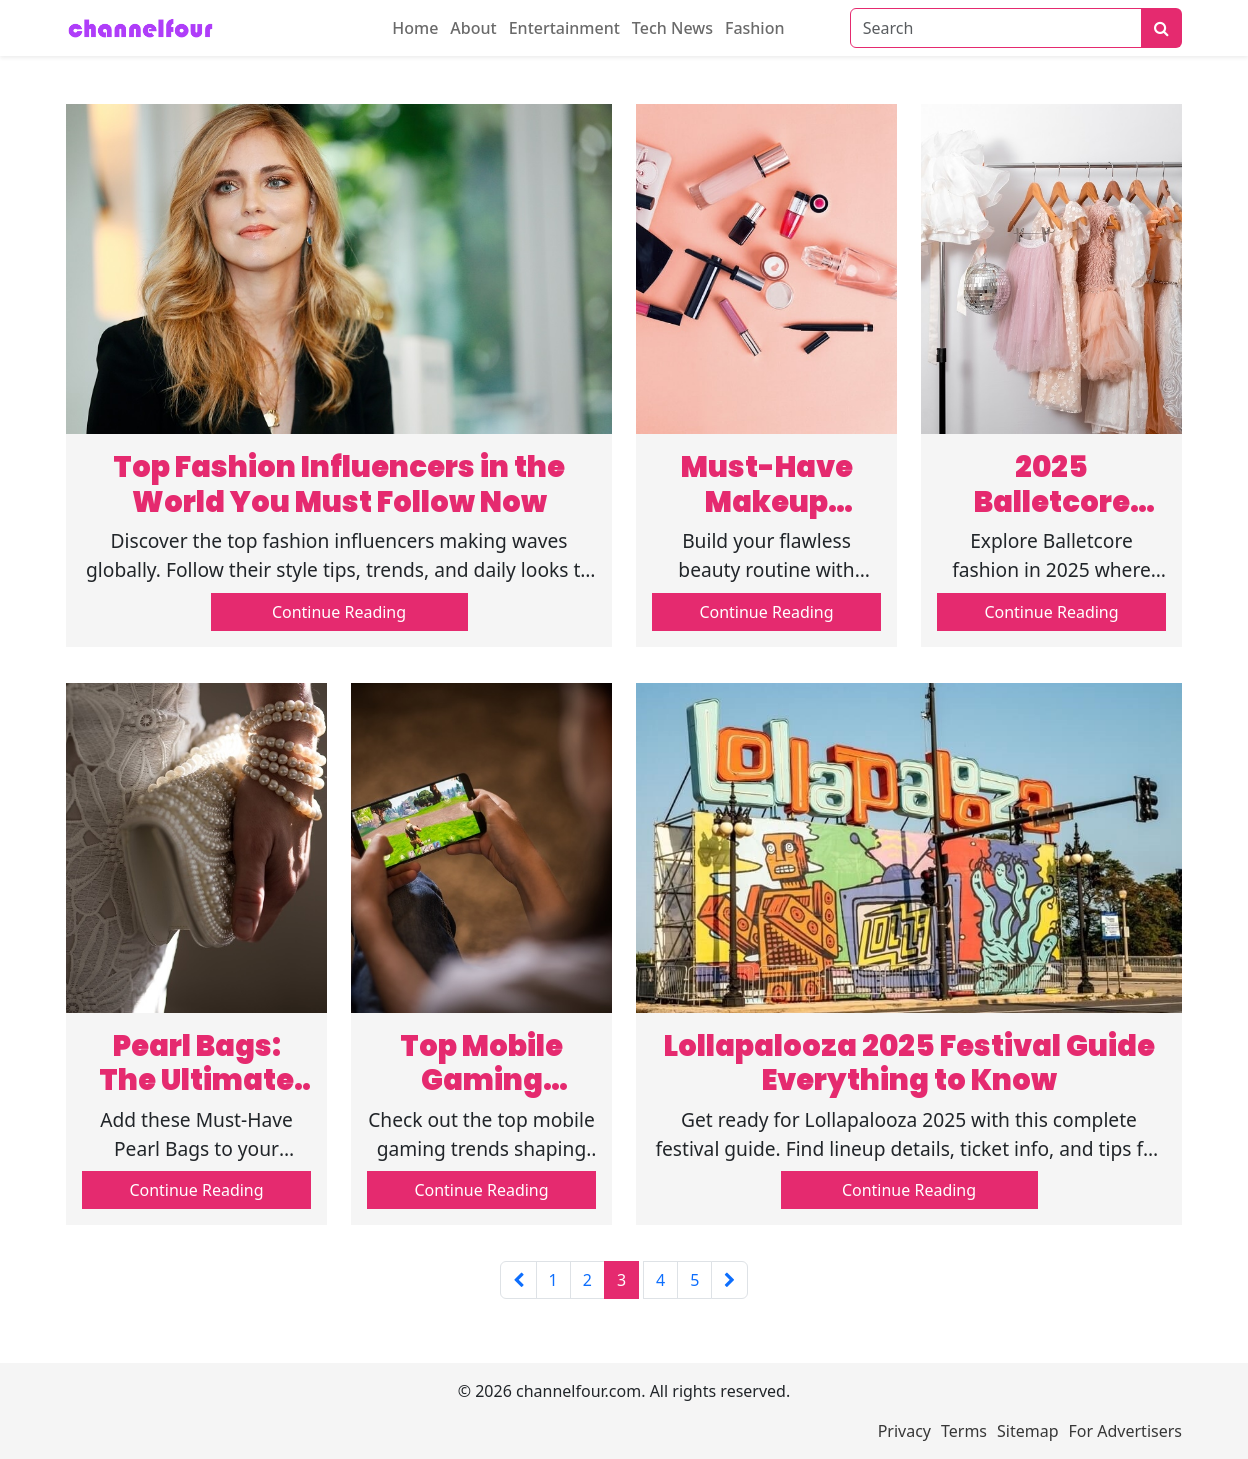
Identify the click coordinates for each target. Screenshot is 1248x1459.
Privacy (904, 1431)
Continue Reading (339, 612)
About (473, 28)
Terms (964, 1431)
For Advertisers (1125, 1431)
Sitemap (1028, 1431)
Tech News (672, 28)
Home (415, 28)
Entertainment (564, 28)
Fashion (755, 28)
